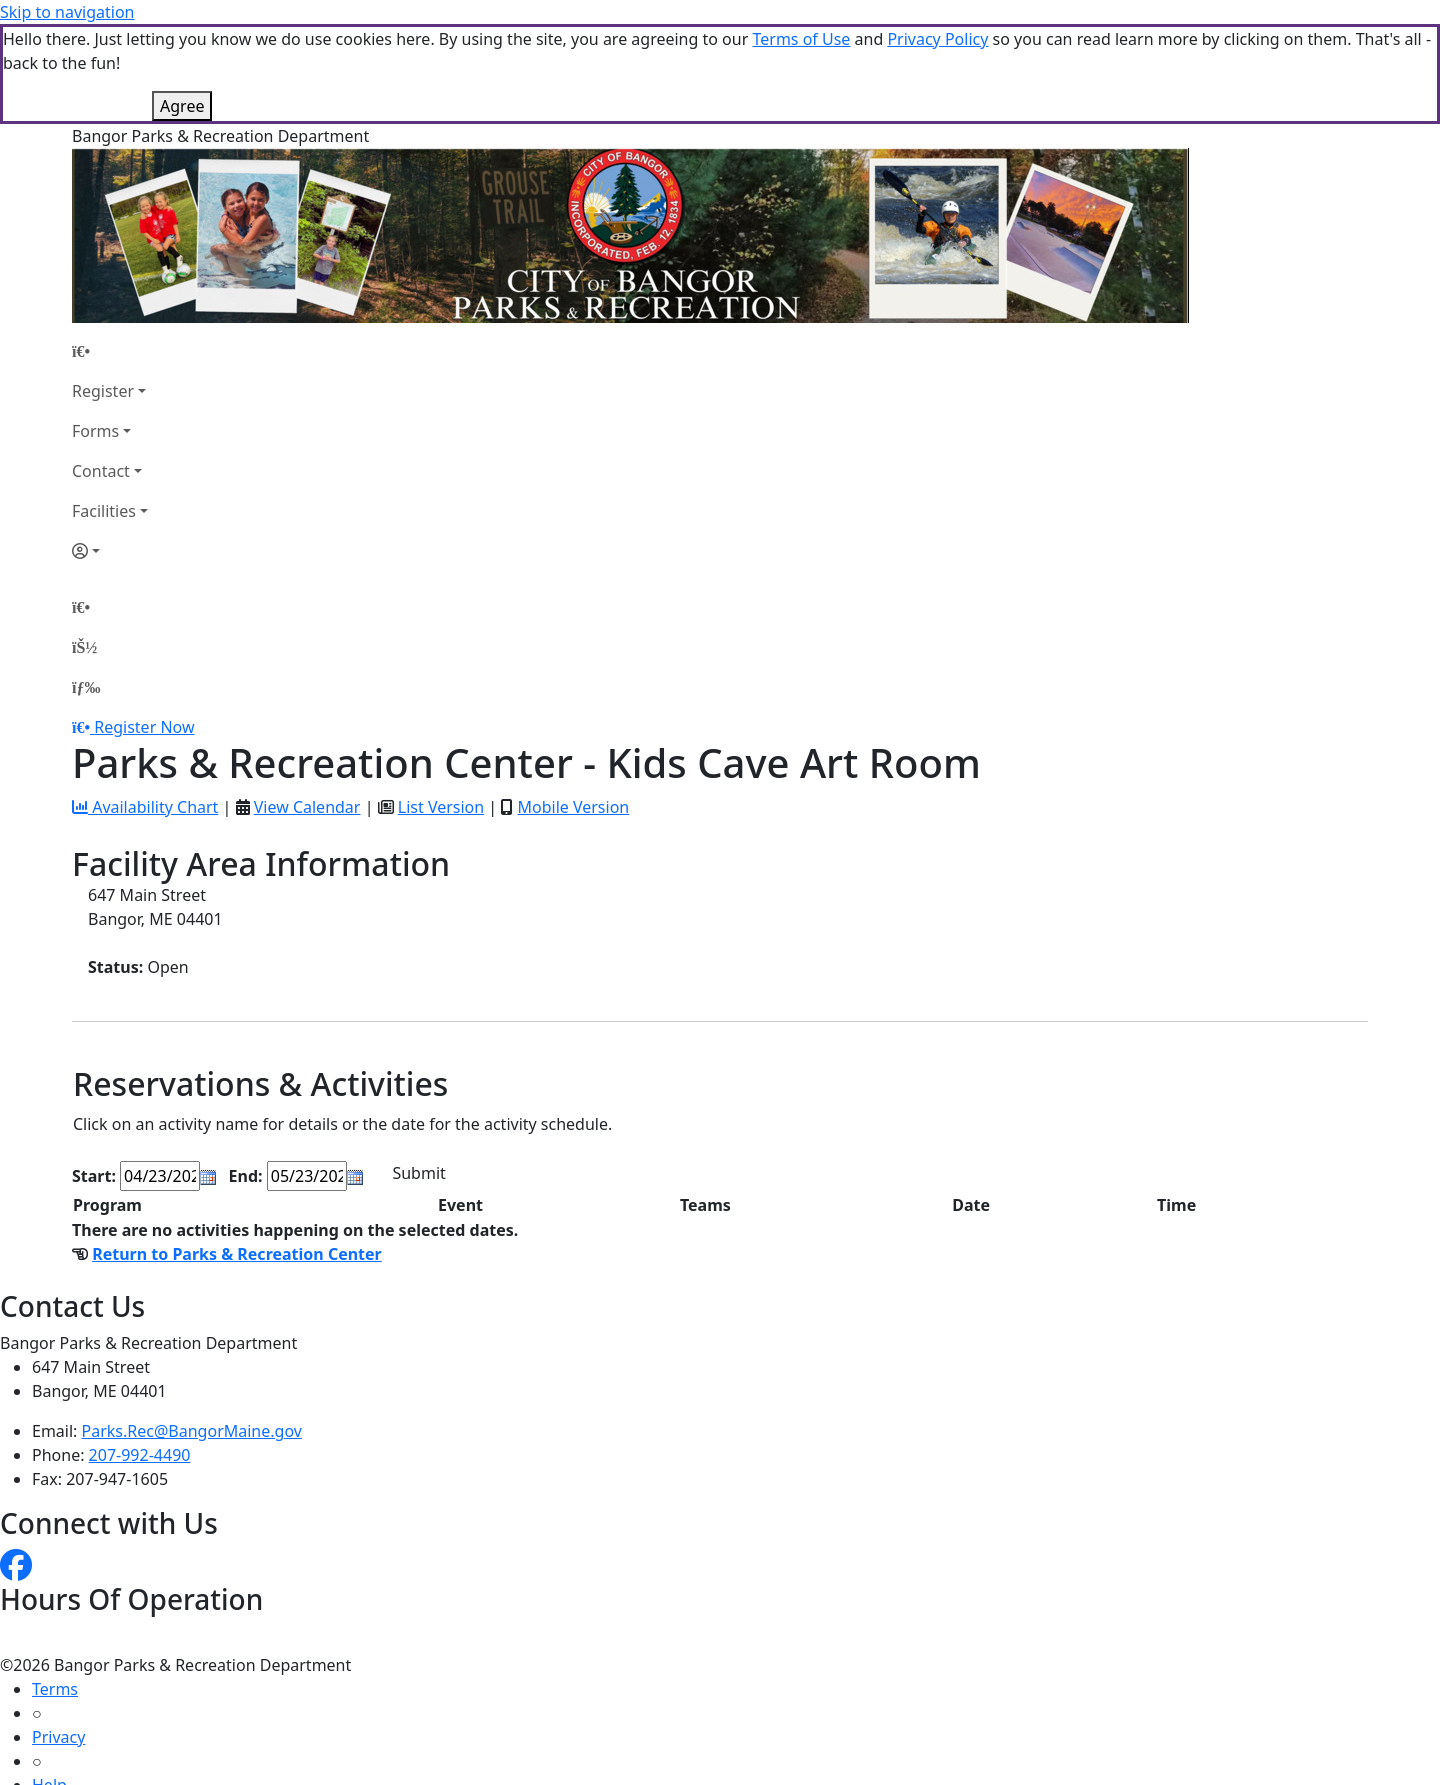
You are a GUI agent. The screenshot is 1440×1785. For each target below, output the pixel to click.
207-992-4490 (140, 1455)
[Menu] (86, 687)
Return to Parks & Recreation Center (237, 1254)
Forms (95, 431)
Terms (55, 1689)
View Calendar (307, 807)
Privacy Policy (937, 39)
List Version (441, 807)
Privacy (58, 1737)
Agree (182, 106)
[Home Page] (110, 351)
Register (103, 391)
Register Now (144, 727)
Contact (101, 471)
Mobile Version (573, 807)
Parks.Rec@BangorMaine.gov (192, 1431)
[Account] (110, 551)
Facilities (104, 511)
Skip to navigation (67, 12)
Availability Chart (145, 807)
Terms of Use (801, 39)
